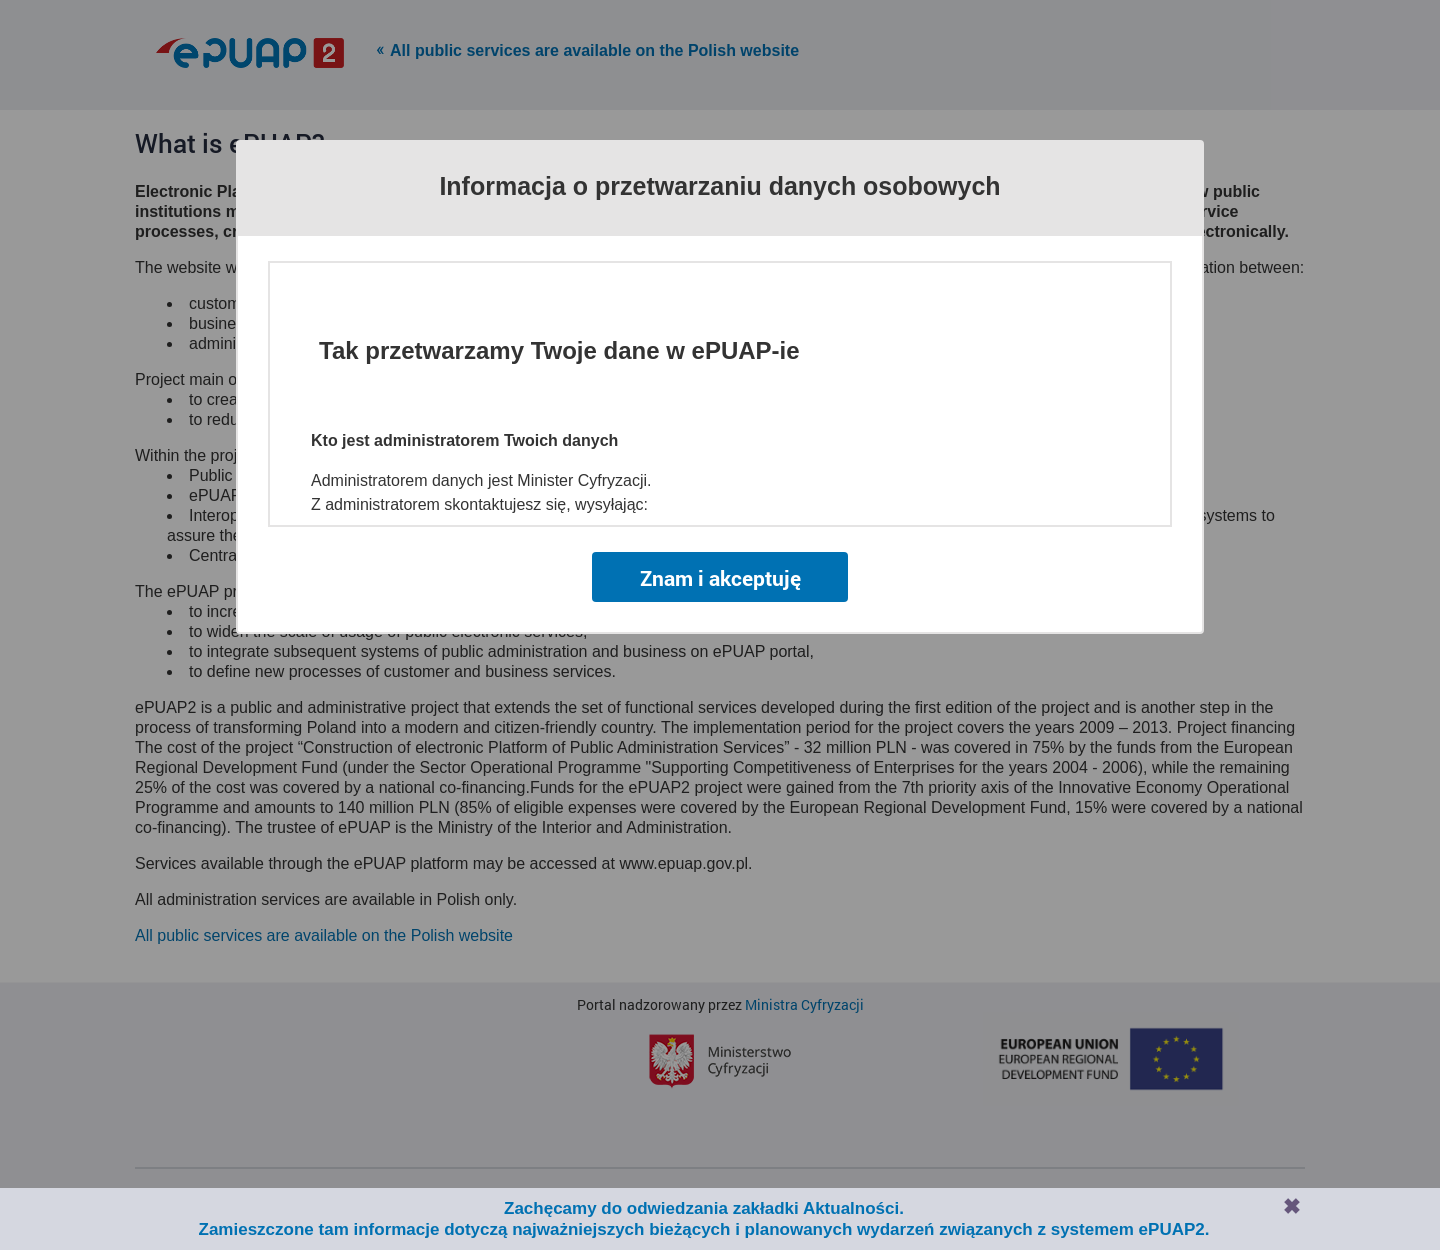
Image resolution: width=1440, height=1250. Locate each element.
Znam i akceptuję (720, 578)
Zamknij (1292, 1206)
